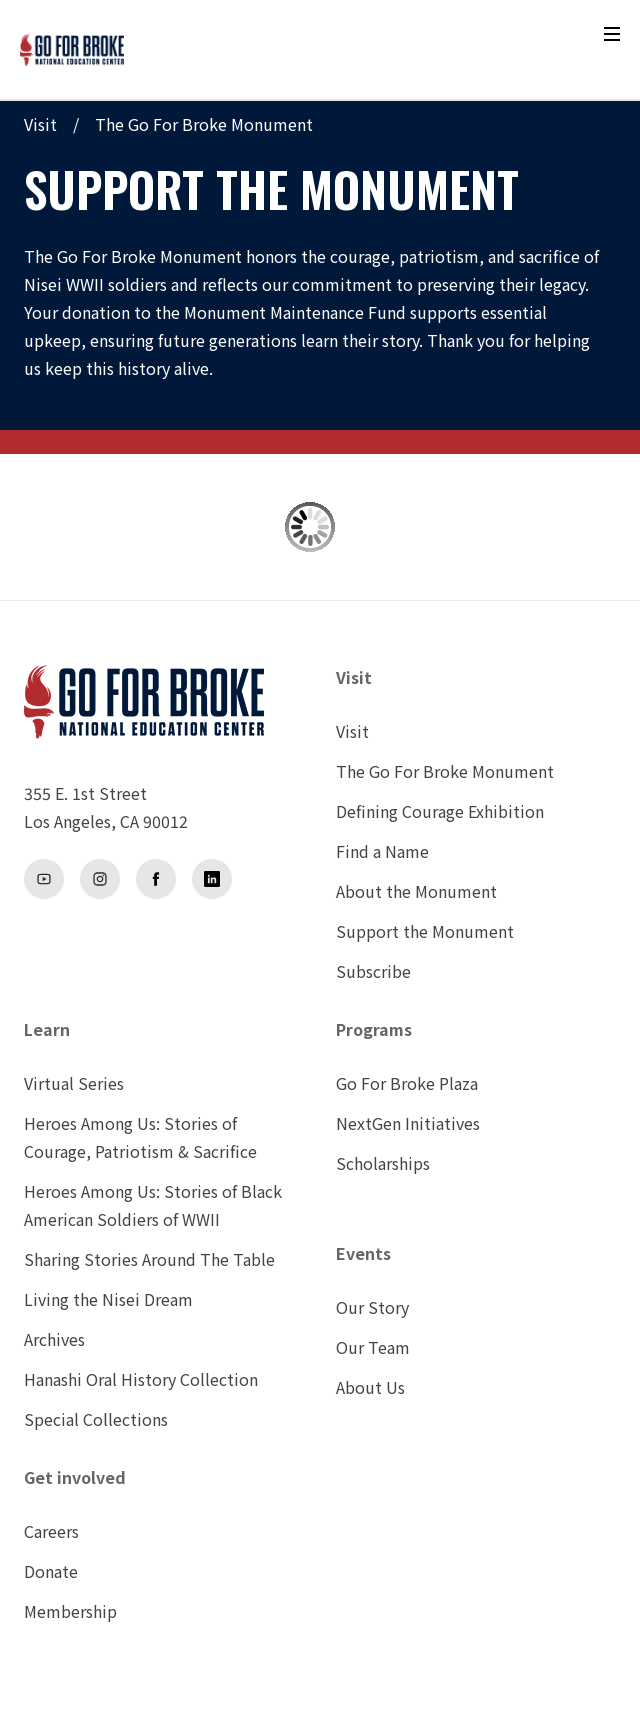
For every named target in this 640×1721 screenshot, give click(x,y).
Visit (40, 124)
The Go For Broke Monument (204, 124)
